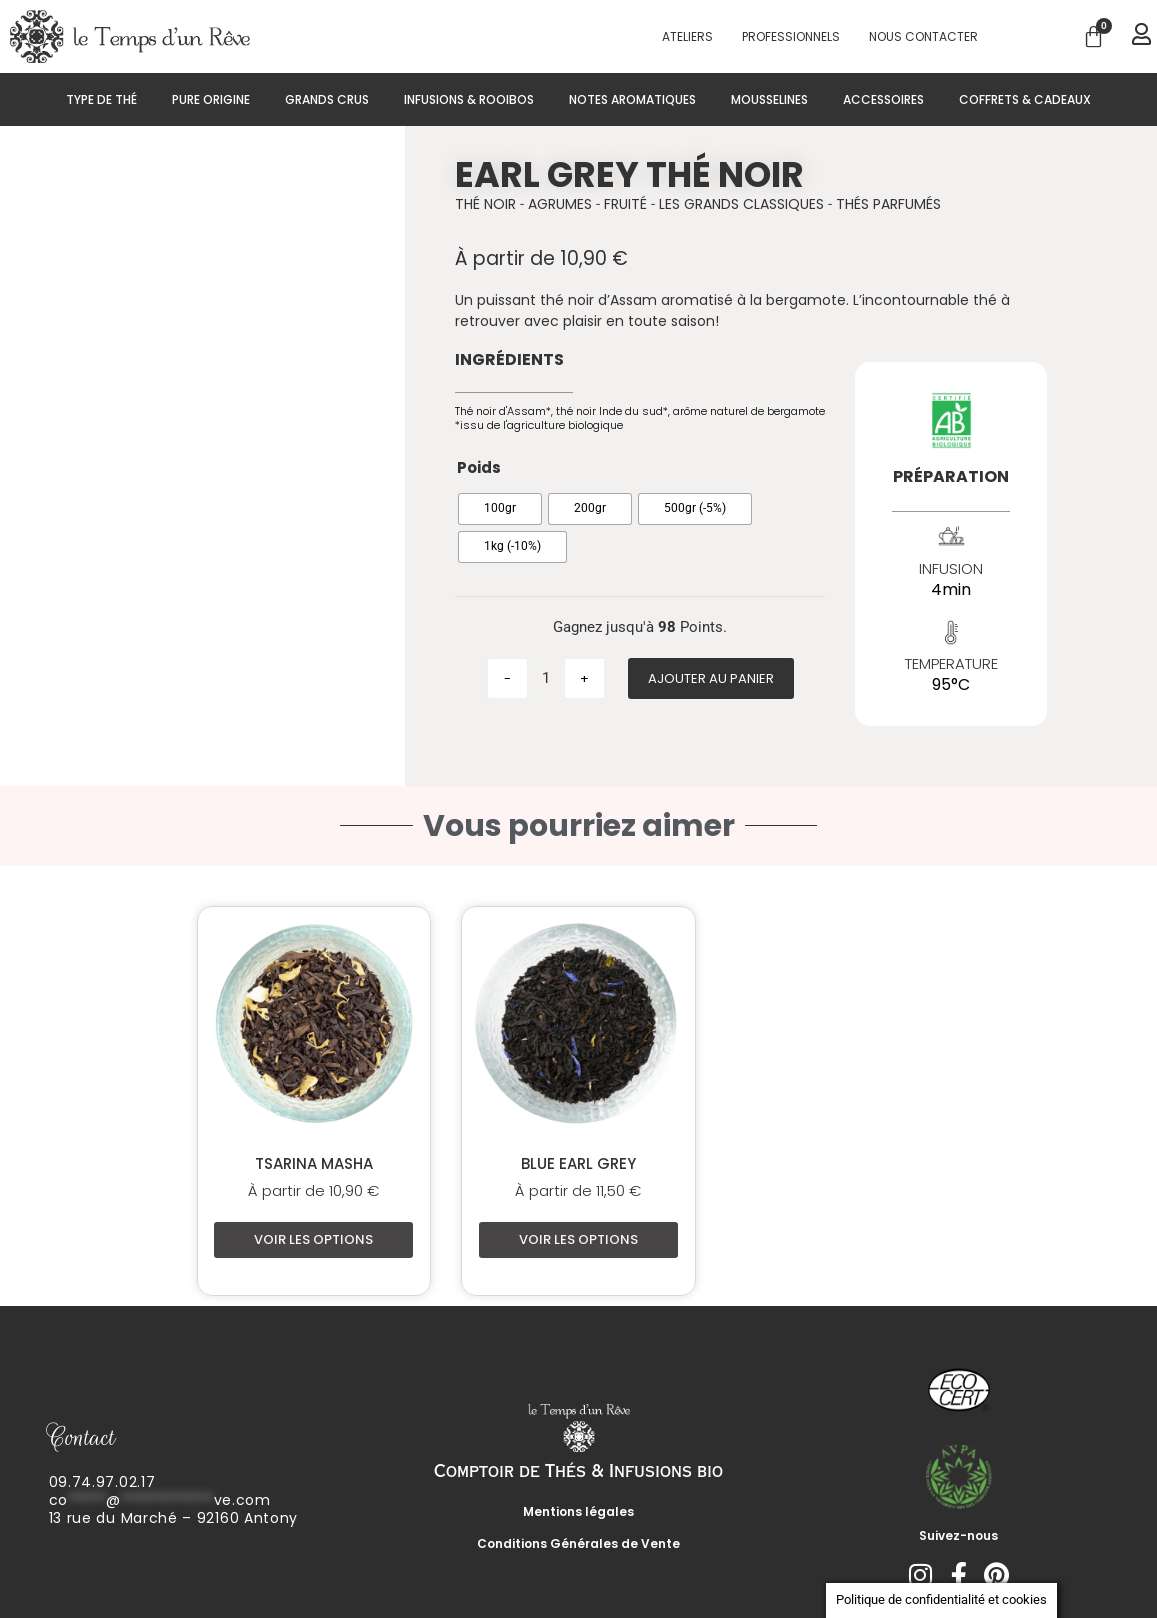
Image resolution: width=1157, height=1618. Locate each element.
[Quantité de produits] (546, 678)
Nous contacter (923, 36)
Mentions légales (578, 1511)
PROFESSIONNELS (791, 36)
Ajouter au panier (711, 678)
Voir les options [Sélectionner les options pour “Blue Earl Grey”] (578, 1239)
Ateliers (687, 36)
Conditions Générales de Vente (578, 1543)
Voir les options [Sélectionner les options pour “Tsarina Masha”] (313, 1239)
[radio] (500, 509)
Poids (479, 467)
